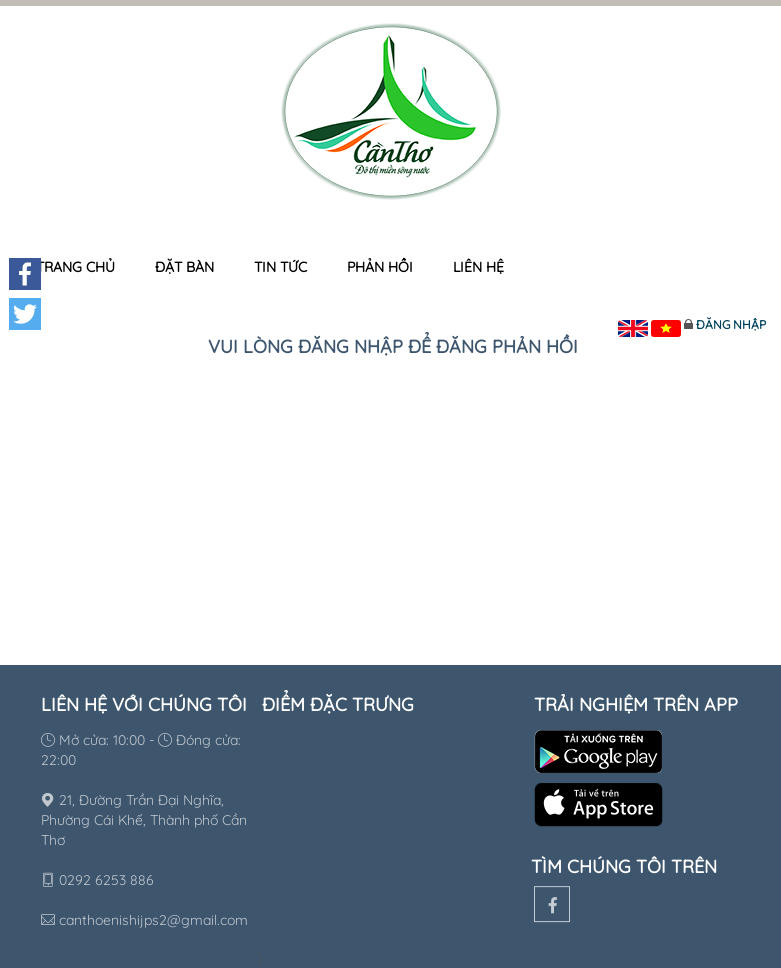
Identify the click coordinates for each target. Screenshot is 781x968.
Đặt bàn (184, 267)
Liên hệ (478, 267)
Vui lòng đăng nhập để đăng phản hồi (393, 346)
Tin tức (280, 267)
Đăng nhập (731, 324)
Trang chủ (75, 267)
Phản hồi (380, 267)
